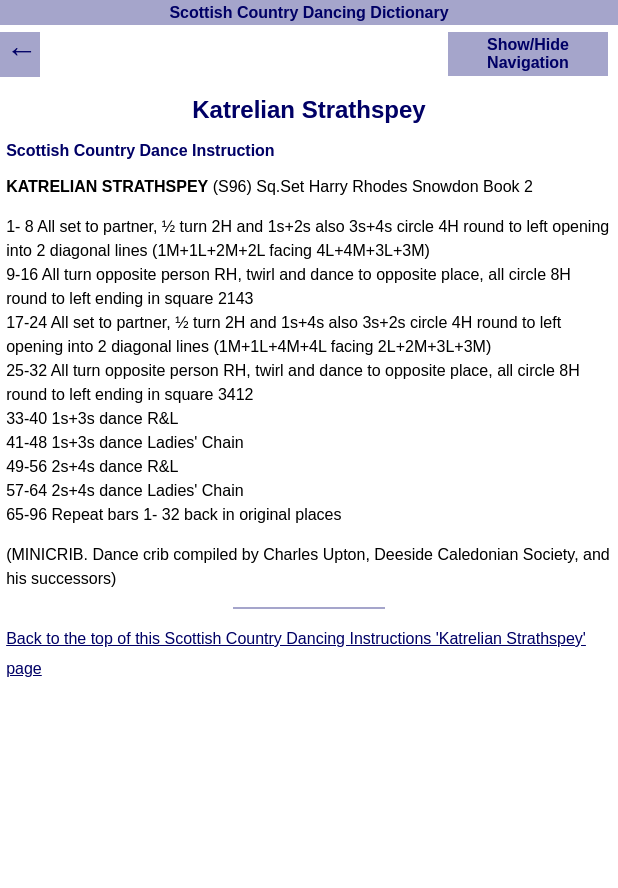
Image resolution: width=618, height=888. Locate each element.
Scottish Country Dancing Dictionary (308, 12)
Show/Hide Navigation (528, 53)
